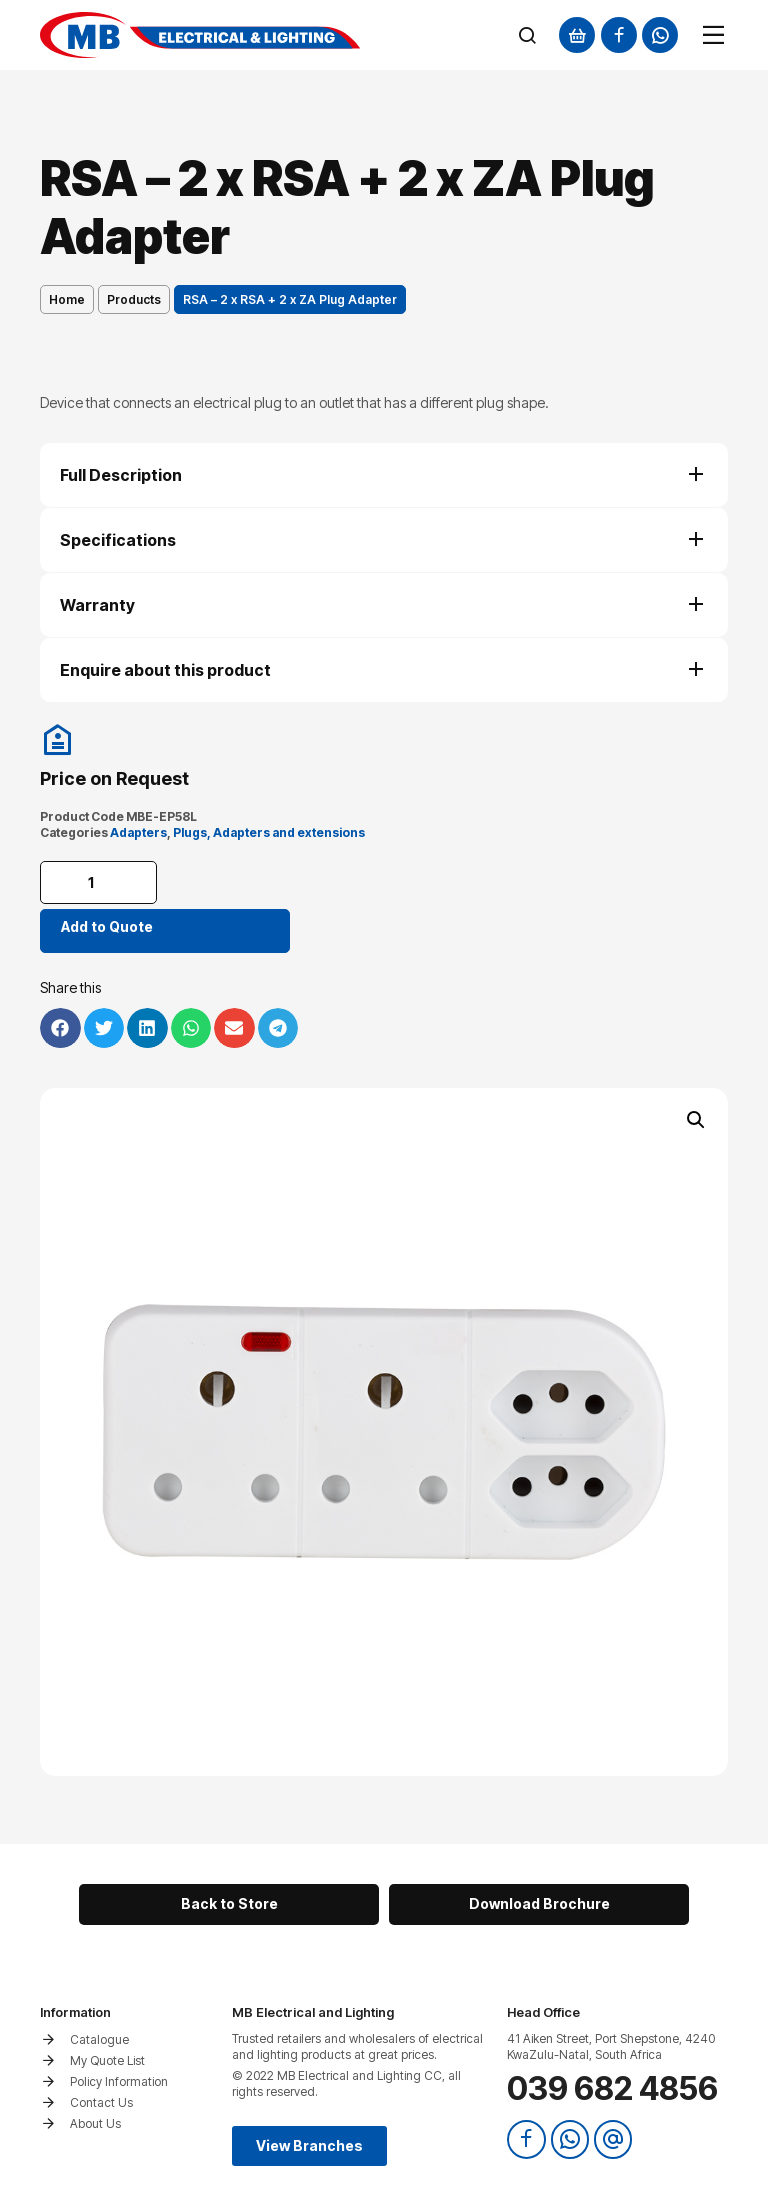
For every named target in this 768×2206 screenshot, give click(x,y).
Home (67, 299)
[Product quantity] (100, 882)
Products (134, 299)
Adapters (138, 832)
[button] (696, 1120)
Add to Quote (107, 926)
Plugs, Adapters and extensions (269, 832)
